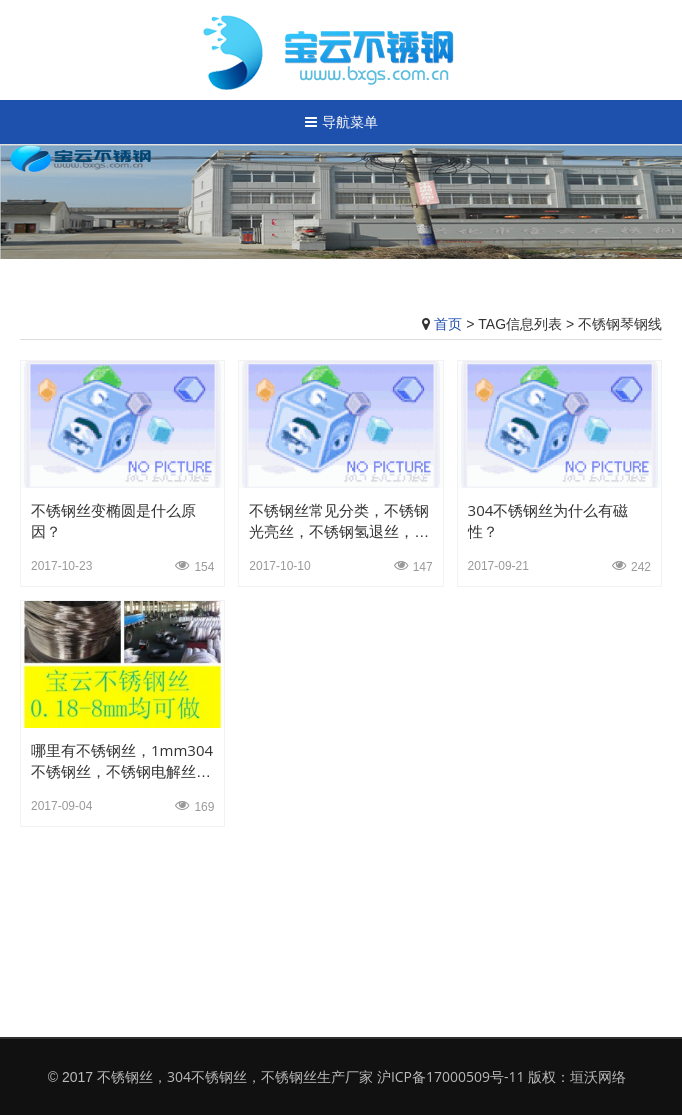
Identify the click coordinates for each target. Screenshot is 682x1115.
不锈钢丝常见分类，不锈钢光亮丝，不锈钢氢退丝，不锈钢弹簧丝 (339, 531)
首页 (448, 323)
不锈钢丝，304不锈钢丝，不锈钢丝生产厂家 (235, 1076)
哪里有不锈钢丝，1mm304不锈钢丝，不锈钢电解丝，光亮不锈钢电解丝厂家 (122, 771)
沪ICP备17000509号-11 (451, 1076)
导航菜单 (341, 121)
